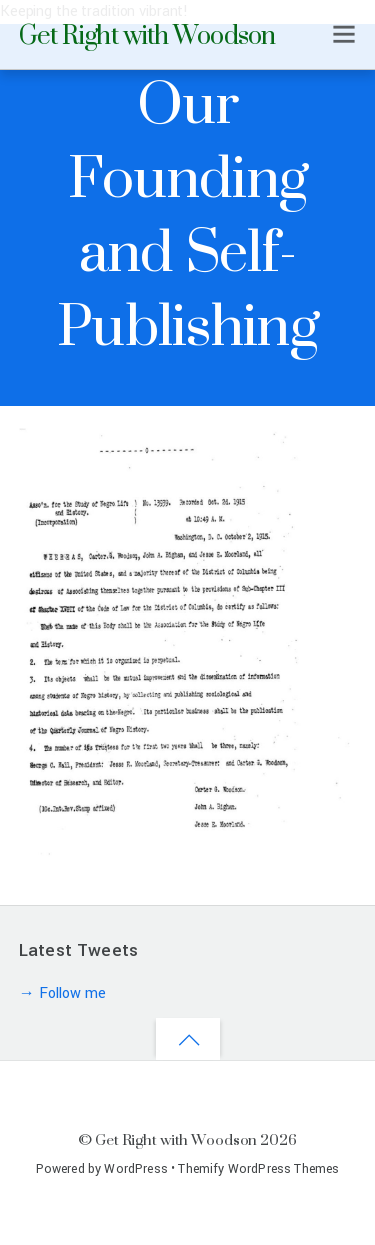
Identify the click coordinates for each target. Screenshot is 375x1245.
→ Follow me (62, 993)
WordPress (135, 1169)
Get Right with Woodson (176, 1139)
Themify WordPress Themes (258, 1169)
